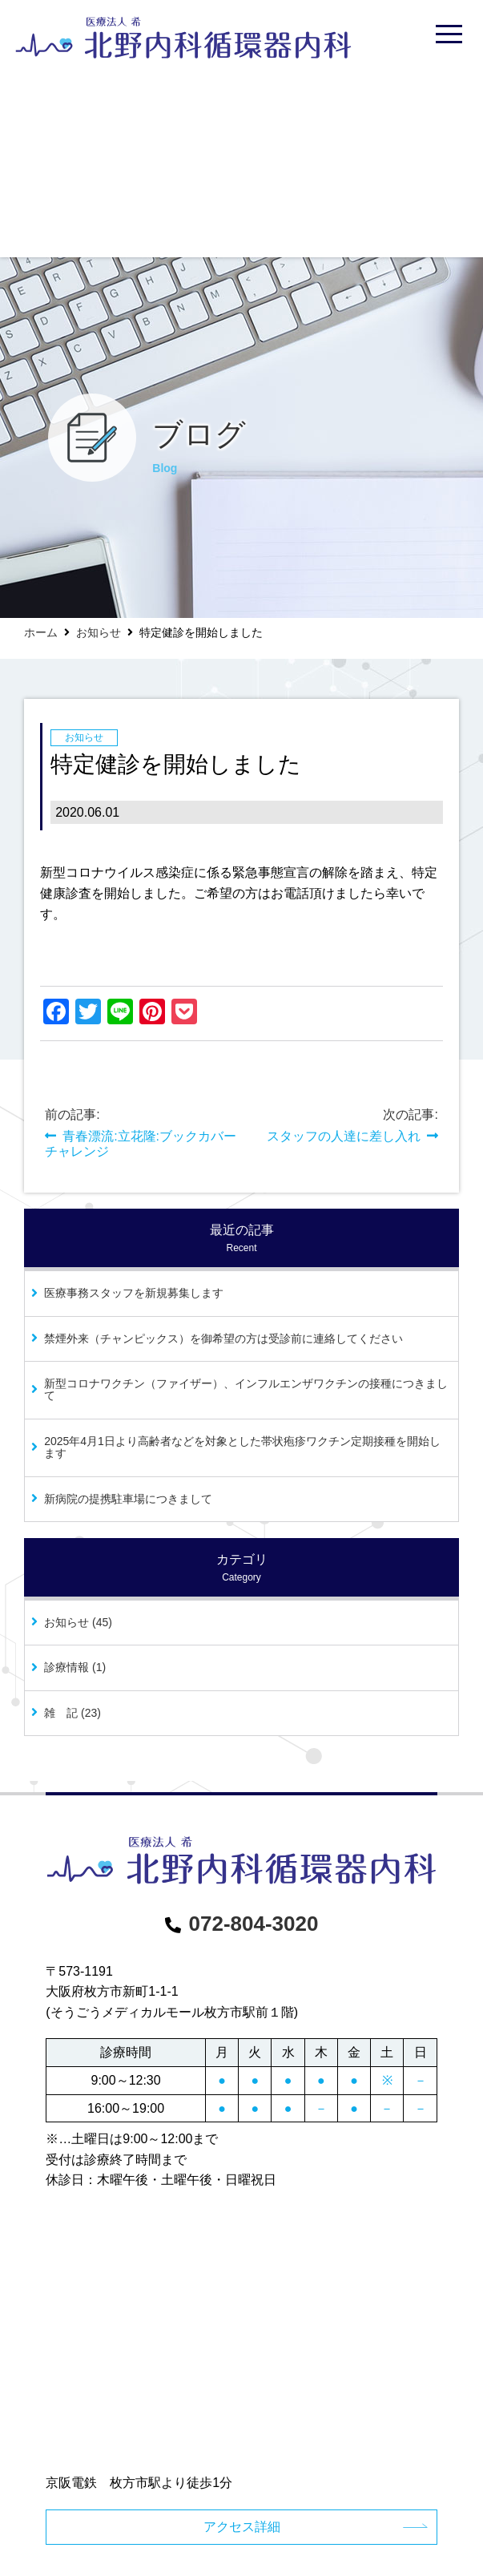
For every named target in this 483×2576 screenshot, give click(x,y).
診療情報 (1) (75, 1667)
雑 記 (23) (72, 1712)
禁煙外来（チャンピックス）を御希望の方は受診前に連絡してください (223, 1338)
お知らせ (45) (78, 1622)
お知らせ (98, 632)
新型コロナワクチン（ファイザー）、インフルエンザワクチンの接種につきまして (246, 1389)
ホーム (41, 632)
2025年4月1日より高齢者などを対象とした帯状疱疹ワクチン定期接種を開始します (242, 1447)
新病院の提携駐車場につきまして (128, 1498)
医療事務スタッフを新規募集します (133, 1292)
